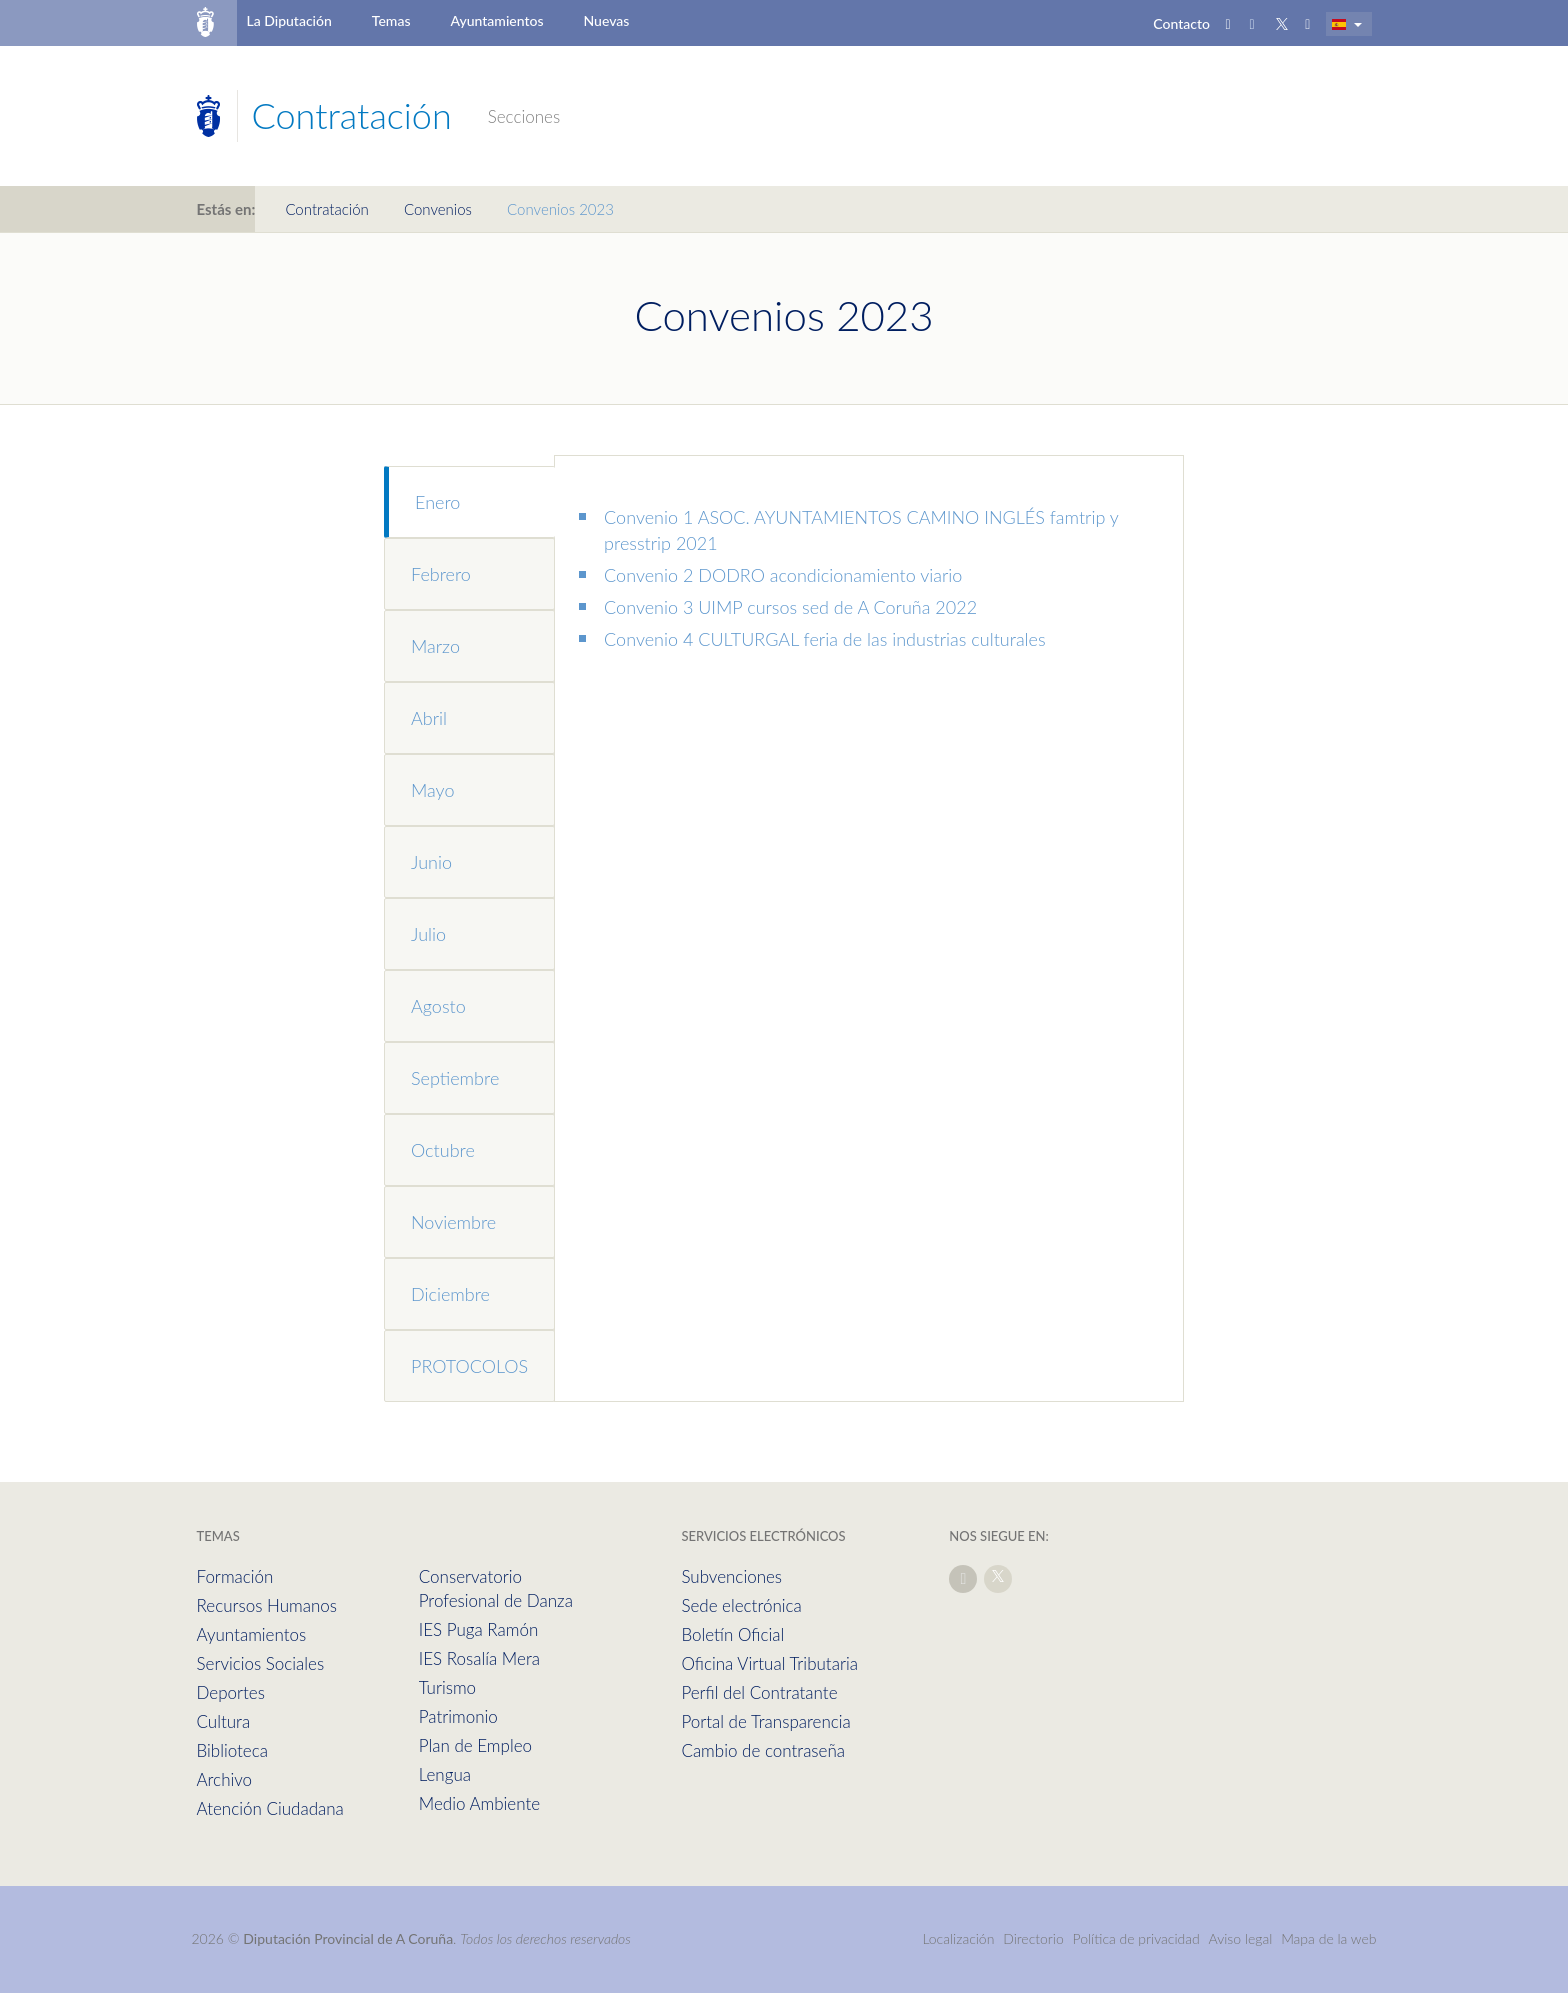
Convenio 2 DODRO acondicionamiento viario (783, 575)
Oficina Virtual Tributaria (769, 1663)
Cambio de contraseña (763, 1750)
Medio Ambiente (479, 1803)
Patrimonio (458, 1716)
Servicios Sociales (261, 1663)
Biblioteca (232, 1750)
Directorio (1033, 1938)
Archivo (225, 1779)
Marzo (435, 646)
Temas (391, 20)
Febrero (441, 574)
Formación (235, 1576)
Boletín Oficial (732, 1634)
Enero (437, 502)
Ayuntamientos (497, 20)
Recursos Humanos (267, 1605)
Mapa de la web (1328, 1938)
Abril (429, 718)
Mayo (432, 790)
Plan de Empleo (475, 1745)
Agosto (438, 1006)
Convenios (438, 209)
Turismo (447, 1687)
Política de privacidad (1138, 1938)
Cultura (224, 1721)
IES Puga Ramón (479, 1629)
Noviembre (453, 1222)
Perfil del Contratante (759, 1692)
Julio (428, 934)
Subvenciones (731, 1576)
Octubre (443, 1150)
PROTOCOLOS (469, 1366)
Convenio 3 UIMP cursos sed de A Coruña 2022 (790, 607)
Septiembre (455, 1078)
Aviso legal (1241, 1938)
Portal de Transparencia (765, 1721)
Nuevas (607, 20)
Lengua (445, 1774)
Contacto (1181, 23)
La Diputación (288, 20)
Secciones (524, 116)
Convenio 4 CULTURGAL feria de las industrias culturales (825, 639)
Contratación (326, 209)
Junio (431, 862)
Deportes (231, 1692)
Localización (958, 1938)
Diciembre (450, 1294)
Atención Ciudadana (270, 1808)
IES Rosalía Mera (479, 1658)
